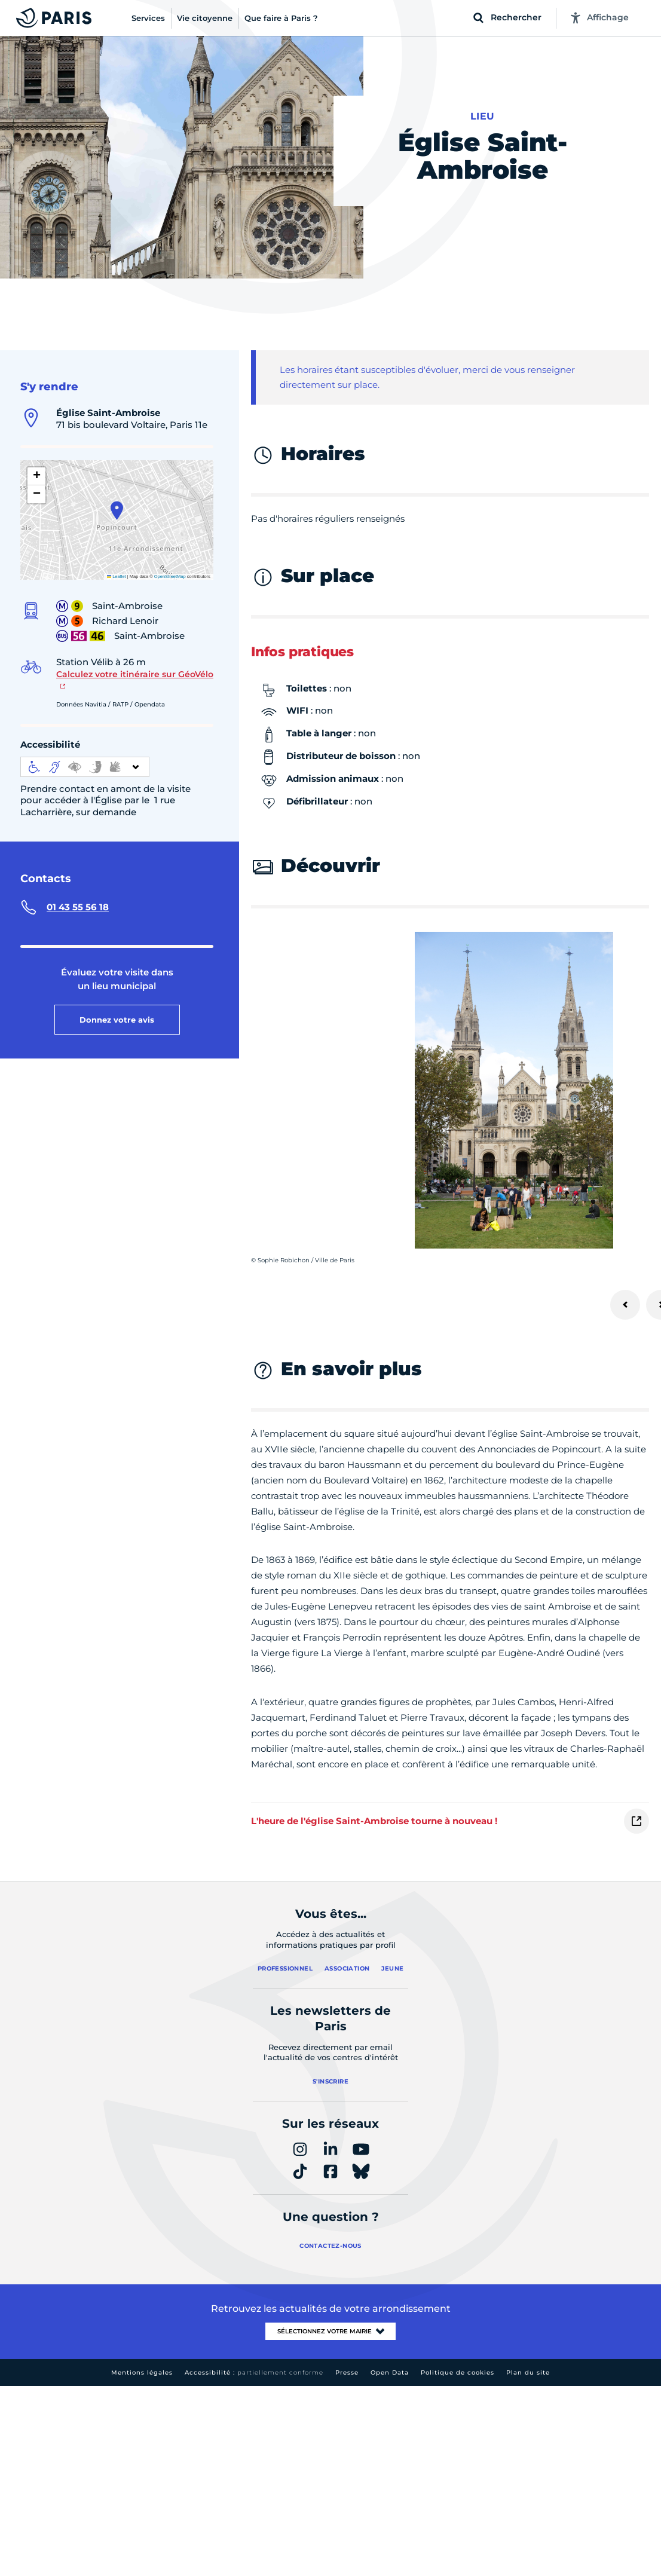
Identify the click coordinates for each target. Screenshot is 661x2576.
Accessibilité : (254, 2372)
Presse (347, 2372)
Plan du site (528, 2372)
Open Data (390, 2372)
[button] (117, 510)
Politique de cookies (457, 2372)
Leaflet (116, 576)
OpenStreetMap (170, 576)
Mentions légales (142, 2372)
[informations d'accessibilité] (84, 767)
